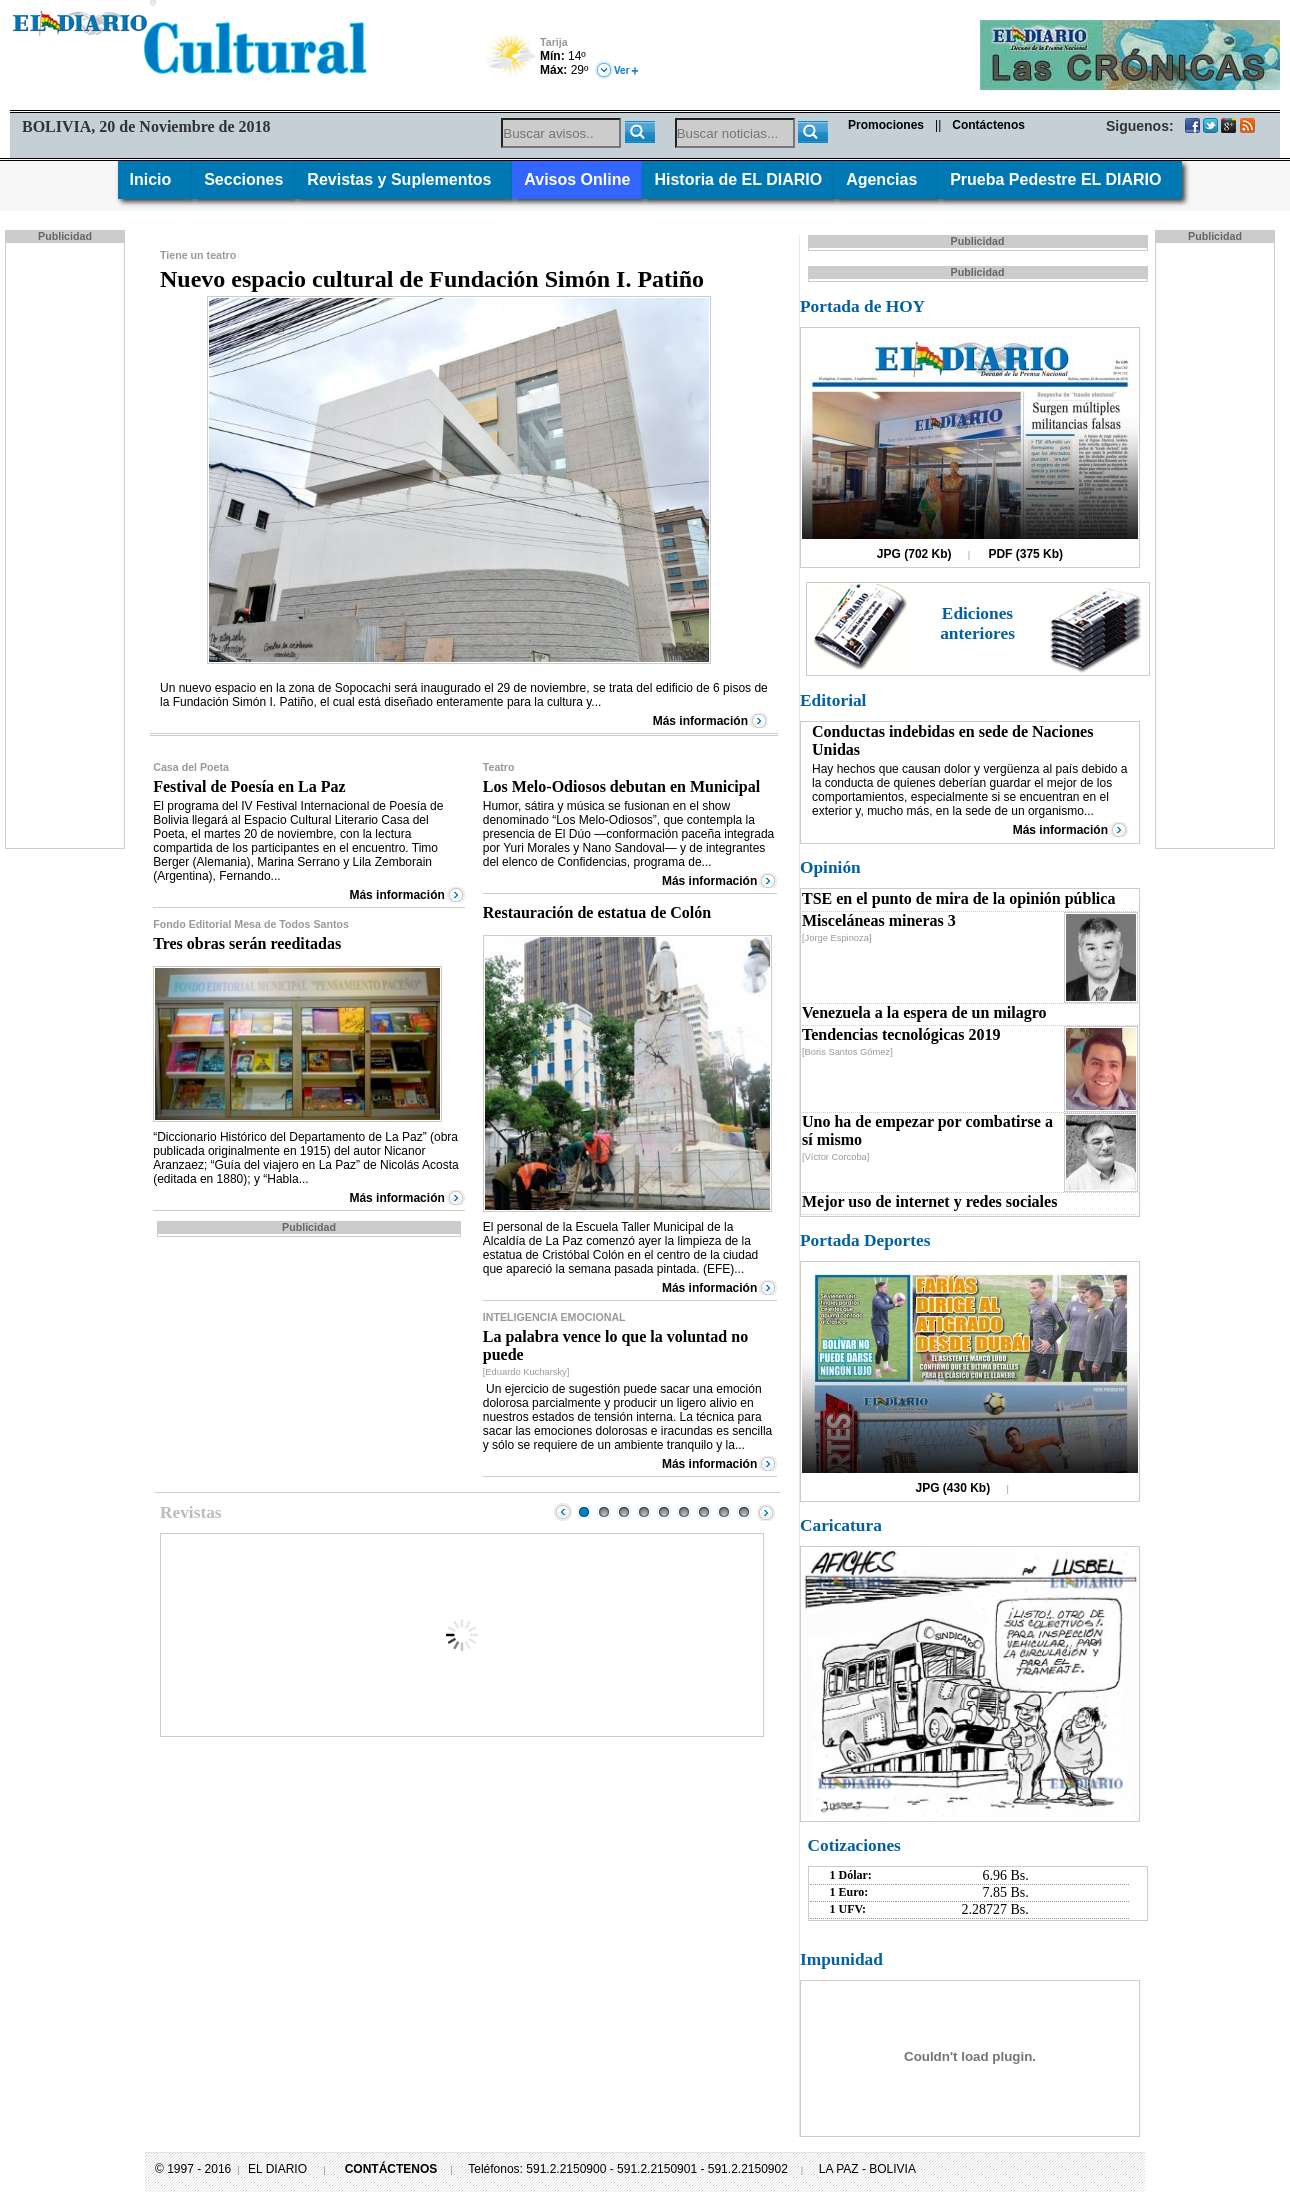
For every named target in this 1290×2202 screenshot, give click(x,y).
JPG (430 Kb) (953, 1488)
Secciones (243, 179)
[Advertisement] (67, 544)
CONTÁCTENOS (391, 2169)
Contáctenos (988, 125)
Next (766, 1512)
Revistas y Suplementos (403, 179)
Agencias (886, 179)
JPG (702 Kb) (914, 554)
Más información (700, 721)
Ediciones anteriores (977, 623)
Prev (563, 1512)
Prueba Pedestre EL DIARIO (1060, 179)
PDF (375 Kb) (1025, 554)
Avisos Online (577, 179)
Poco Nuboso (512, 62)
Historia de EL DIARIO (738, 179)
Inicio (155, 179)
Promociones (886, 125)
